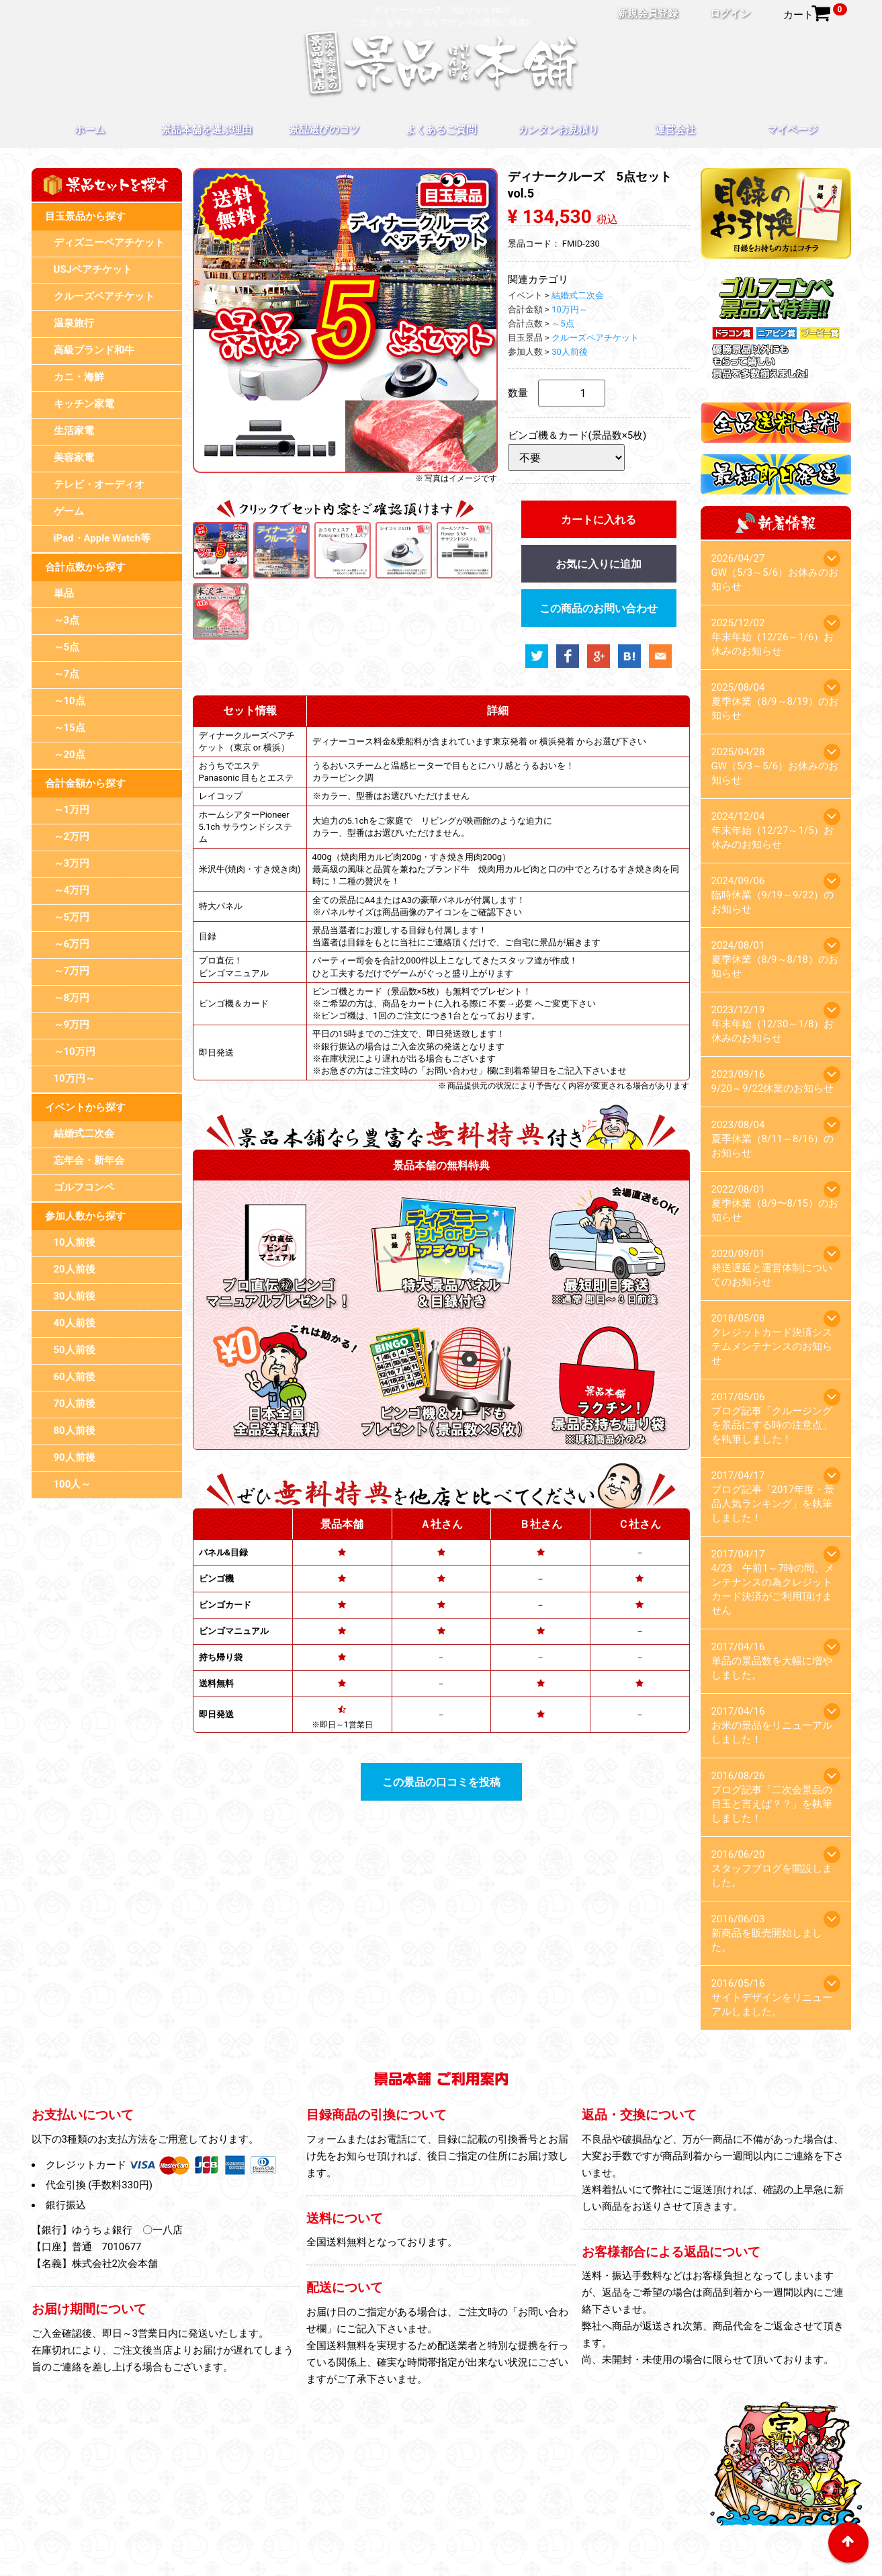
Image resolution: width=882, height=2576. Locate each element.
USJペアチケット (93, 269)
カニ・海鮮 (79, 377)
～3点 (67, 620)
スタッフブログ (532, 2521)
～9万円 (72, 1025)
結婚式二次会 (84, 1133)
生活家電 (74, 431)
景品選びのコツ (324, 130)
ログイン (730, 13)
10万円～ (74, 1078)
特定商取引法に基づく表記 (441, 2540)
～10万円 (74, 1051)
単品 (64, 593)
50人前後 (74, 1350)
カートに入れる (598, 519)
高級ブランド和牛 (94, 350)
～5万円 (72, 917)
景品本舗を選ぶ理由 (206, 130)
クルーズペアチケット (104, 296)
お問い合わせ (614, 2521)
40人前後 (74, 1323)
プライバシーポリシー (431, 2521)
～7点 (67, 674)
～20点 (69, 754)
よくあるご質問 (441, 130)
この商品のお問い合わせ (598, 608)
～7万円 (72, 971)
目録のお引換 (334, 2521)
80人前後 (74, 1430)
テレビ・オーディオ (99, 484)
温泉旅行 (74, 323)
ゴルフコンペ (84, 1187)
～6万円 (72, 944)
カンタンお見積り (558, 130)
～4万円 (72, 890)
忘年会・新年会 (89, 1160)
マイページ (792, 130)
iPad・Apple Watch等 (102, 538)
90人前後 (74, 1457)
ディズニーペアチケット (109, 243)
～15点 (69, 728)
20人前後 (74, 1269)
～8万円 (72, 998)
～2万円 (72, 836)
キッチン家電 (84, 404)
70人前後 (74, 1404)
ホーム (90, 130)
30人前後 (74, 1296)
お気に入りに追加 (599, 564)
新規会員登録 (647, 13)
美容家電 (74, 458)
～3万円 (72, 863)
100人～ (72, 1484)
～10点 (69, 701)
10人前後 (74, 1242)
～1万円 (72, 810)
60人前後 (74, 1377)
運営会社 (675, 130)
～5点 (67, 647)
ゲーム (69, 511)
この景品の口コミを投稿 (441, 1782)
